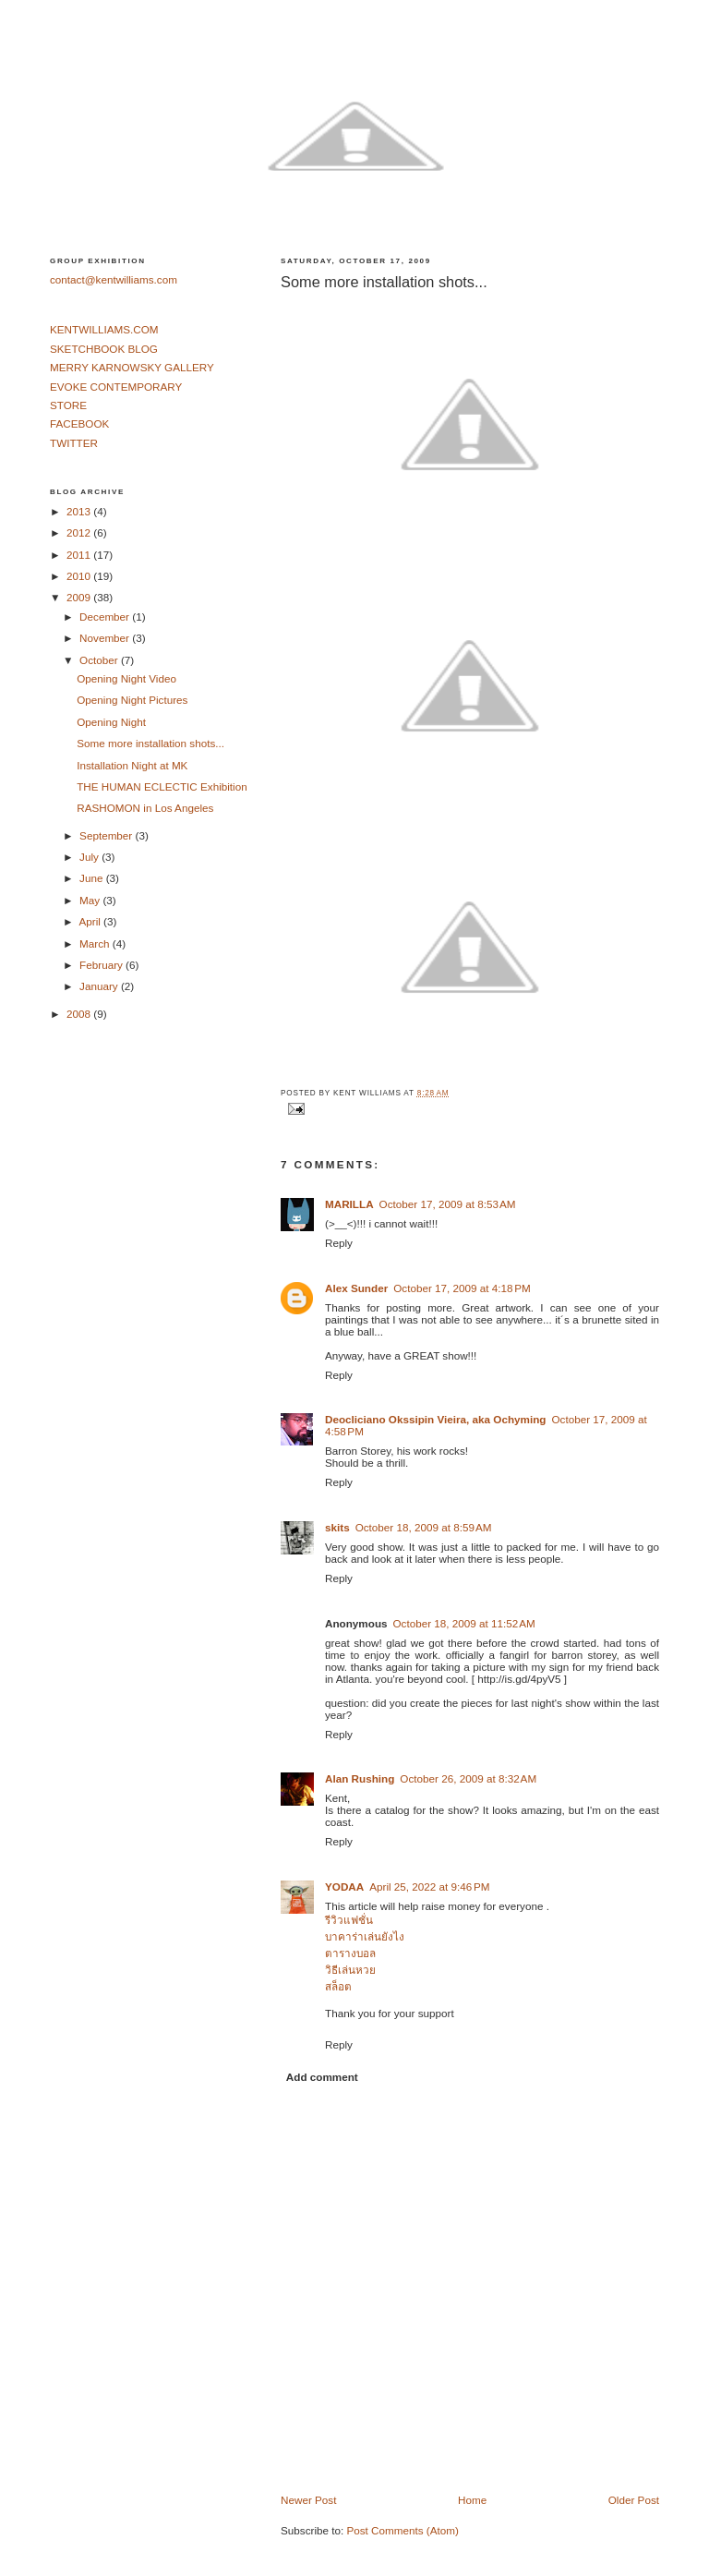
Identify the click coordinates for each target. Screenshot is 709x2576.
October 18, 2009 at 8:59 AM (423, 1527)
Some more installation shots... (384, 281)
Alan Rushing (359, 1778)
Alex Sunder (356, 1288)
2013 (79, 511)
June (92, 878)
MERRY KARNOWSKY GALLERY (132, 367)
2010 (79, 576)
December (105, 617)
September (107, 835)
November (105, 638)
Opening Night (111, 722)
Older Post (633, 2500)
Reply (339, 1243)
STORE (68, 405)
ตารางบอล (350, 1953)
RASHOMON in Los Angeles (145, 808)
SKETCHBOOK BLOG (104, 349)
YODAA (344, 1887)
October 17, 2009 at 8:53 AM (447, 1204)
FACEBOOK (79, 423)
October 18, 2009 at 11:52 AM (464, 1623)
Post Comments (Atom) (402, 2530)
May (90, 900)
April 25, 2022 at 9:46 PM (429, 1887)
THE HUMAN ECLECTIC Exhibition (161, 786)
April (90, 921)
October (100, 660)
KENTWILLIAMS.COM (104, 329)
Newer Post (308, 2500)
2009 (79, 597)
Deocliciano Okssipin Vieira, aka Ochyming (435, 1419)
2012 (79, 532)
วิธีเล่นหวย (350, 1970)
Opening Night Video (126, 678)
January (100, 986)
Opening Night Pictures (132, 700)
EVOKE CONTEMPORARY (116, 387)
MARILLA (349, 1204)
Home (472, 2500)
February (102, 965)
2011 (79, 555)
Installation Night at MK (132, 765)
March (96, 943)
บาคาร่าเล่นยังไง (364, 1936)
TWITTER (74, 443)
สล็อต (338, 1986)
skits (337, 1527)
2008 (79, 1014)
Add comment (322, 2077)
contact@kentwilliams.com (113, 279)
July (90, 857)
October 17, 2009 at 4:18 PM (461, 1288)
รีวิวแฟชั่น (349, 1920)
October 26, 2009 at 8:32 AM (468, 1778)
